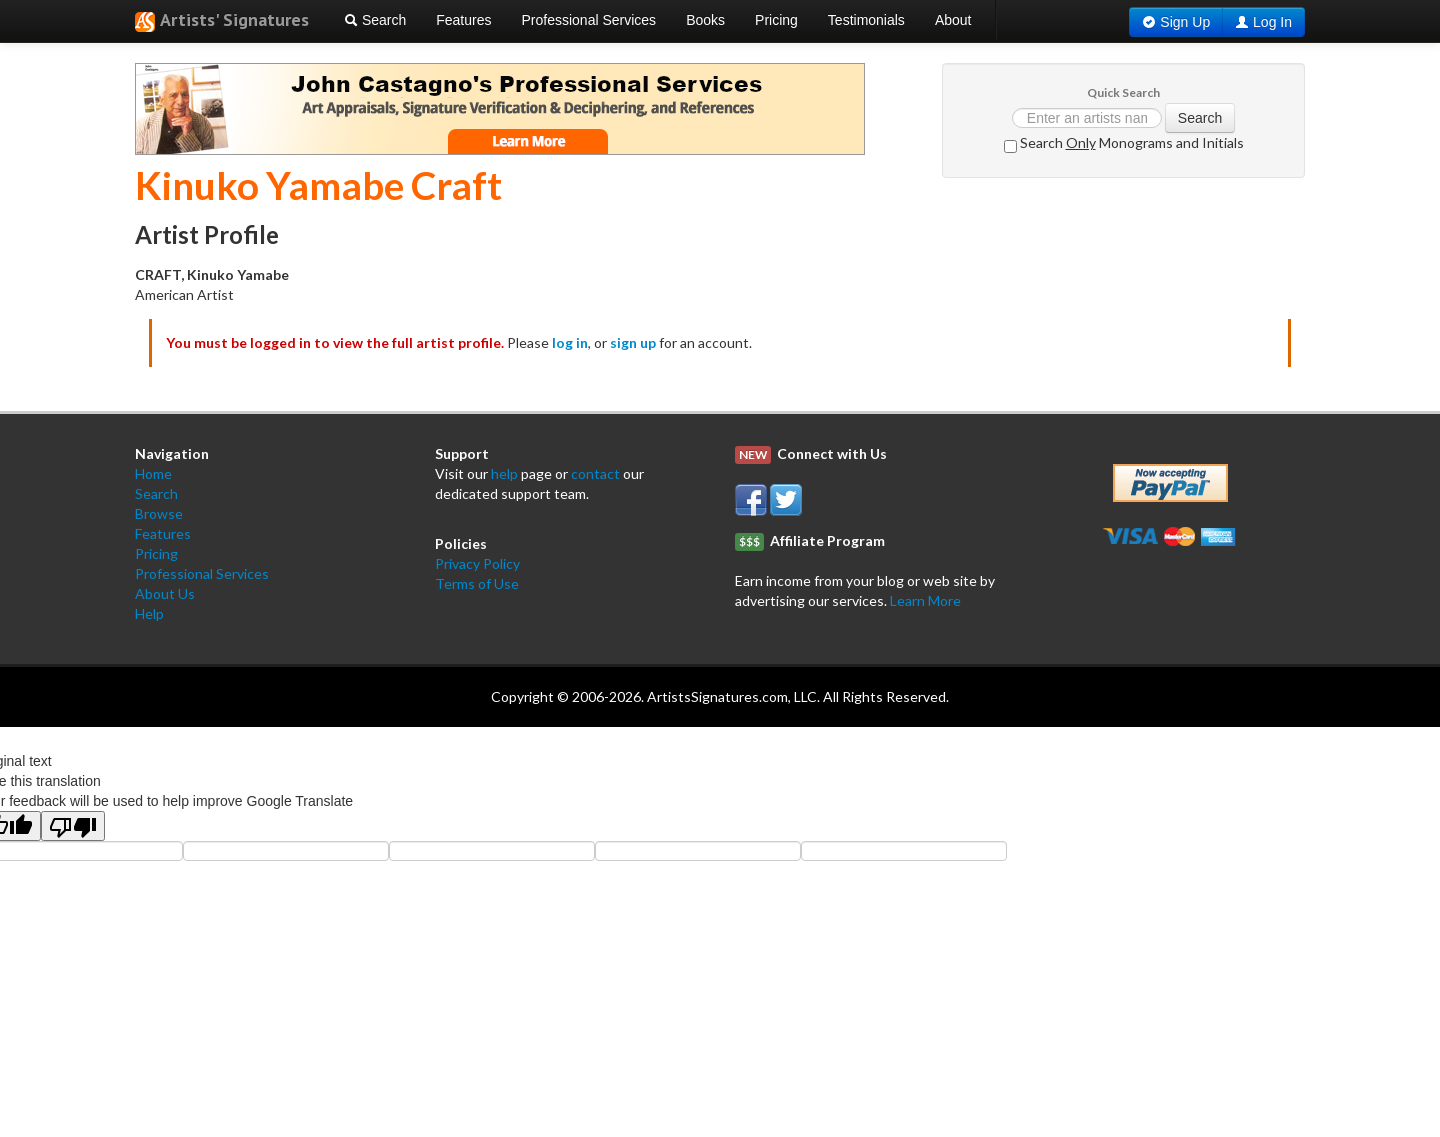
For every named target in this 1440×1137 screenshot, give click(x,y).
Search (375, 20)
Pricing (776, 20)
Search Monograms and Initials (1124, 143)
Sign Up (1185, 22)
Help (149, 613)
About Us (165, 593)
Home (153, 473)
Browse (159, 513)
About (953, 20)
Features (463, 20)
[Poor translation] (73, 826)
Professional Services (589, 20)
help (504, 473)
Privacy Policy (477, 563)
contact (595, 473)
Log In (1272, 22)
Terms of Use (477, 583)
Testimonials (866, 20)
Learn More (925, 600)
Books (705, 20)
